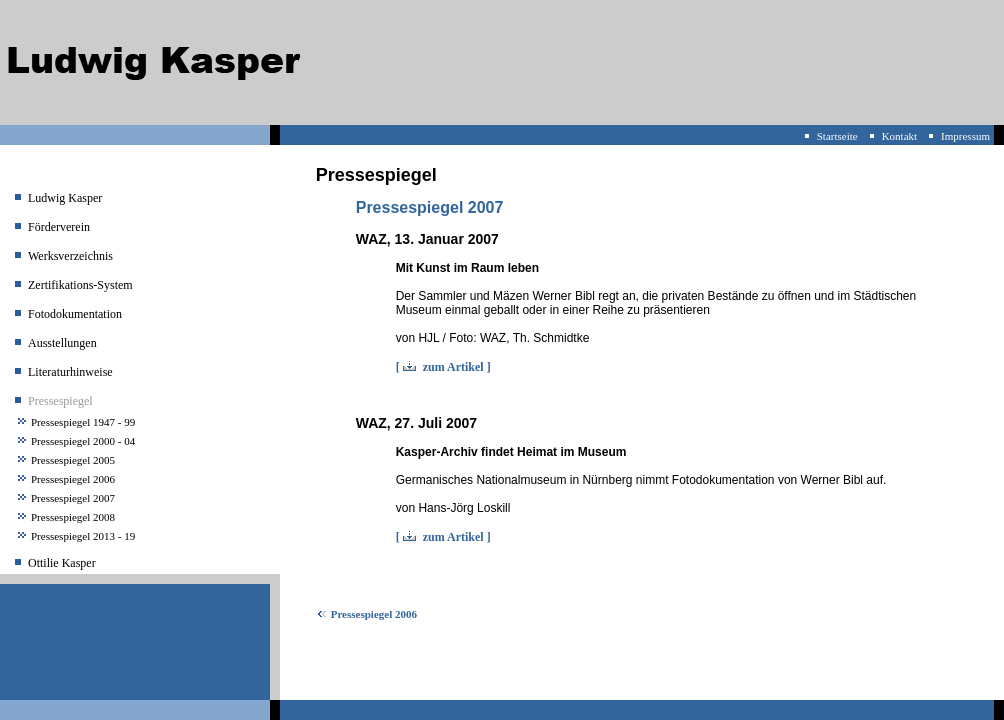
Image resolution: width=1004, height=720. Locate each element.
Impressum (965, 136)
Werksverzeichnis (70, 256)
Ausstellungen (62, 343)
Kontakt (899, 136)
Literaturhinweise (70, 372)
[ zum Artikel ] (443, 367)
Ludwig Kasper (65, 198)
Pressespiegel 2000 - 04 (83, 441)
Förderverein (59, 227)
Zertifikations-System (80, 285)
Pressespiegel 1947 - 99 (83, 422)
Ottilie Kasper (62, 563)
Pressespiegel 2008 (73, 517)
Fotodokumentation (75, 314)
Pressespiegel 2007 (73, 498)
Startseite (837, 136)
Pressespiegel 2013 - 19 (83, 536)
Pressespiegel (60, 401)
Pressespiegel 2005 (73, 460)
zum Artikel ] (457, 537)
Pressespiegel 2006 (73, 479)
